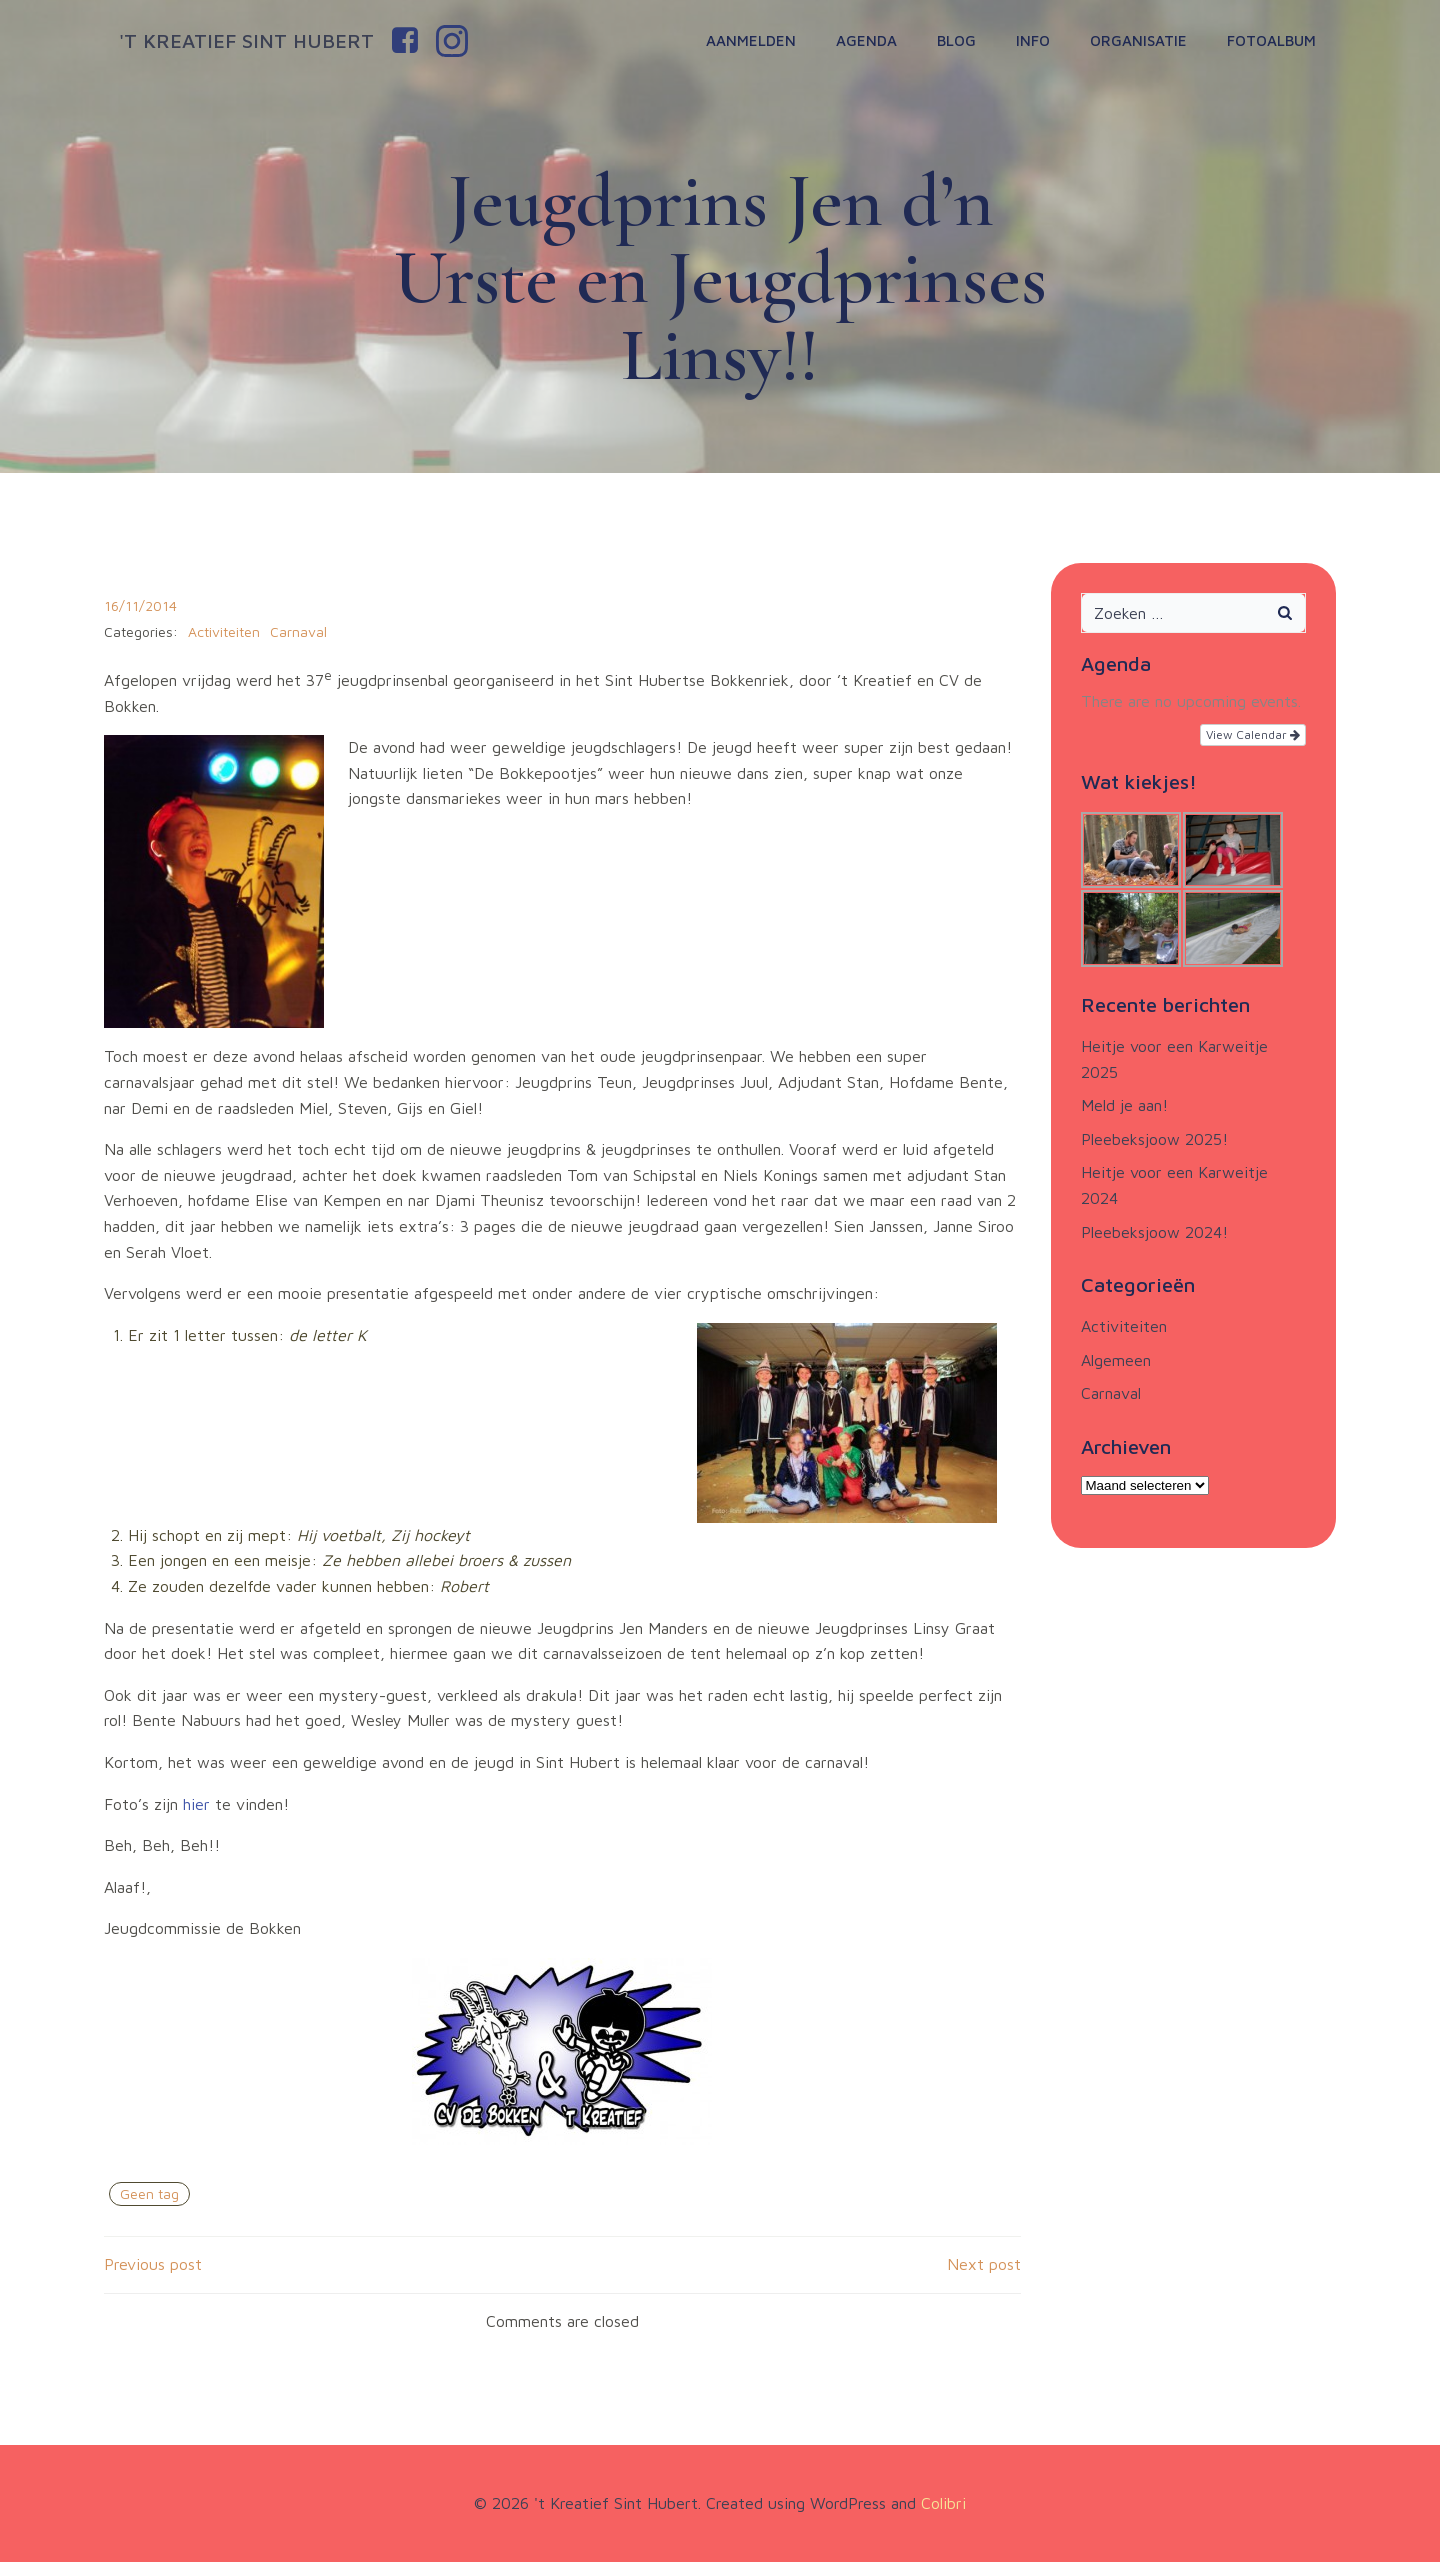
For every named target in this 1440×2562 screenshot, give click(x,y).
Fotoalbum (1271, 40)
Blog (956, 40)
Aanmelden (751, 40)
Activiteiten (224, 631)
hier (199, 1804)
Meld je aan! (1124, 1105)
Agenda (866, 40)
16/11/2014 (140, 605)
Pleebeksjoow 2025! (1154, 1139)
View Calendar (1253, 734)
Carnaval (298, 631)
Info (1033, 40)
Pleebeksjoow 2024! (1154, 1232)
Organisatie (1138, 40)
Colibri (943, 2503)
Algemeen (1116, 1360)
